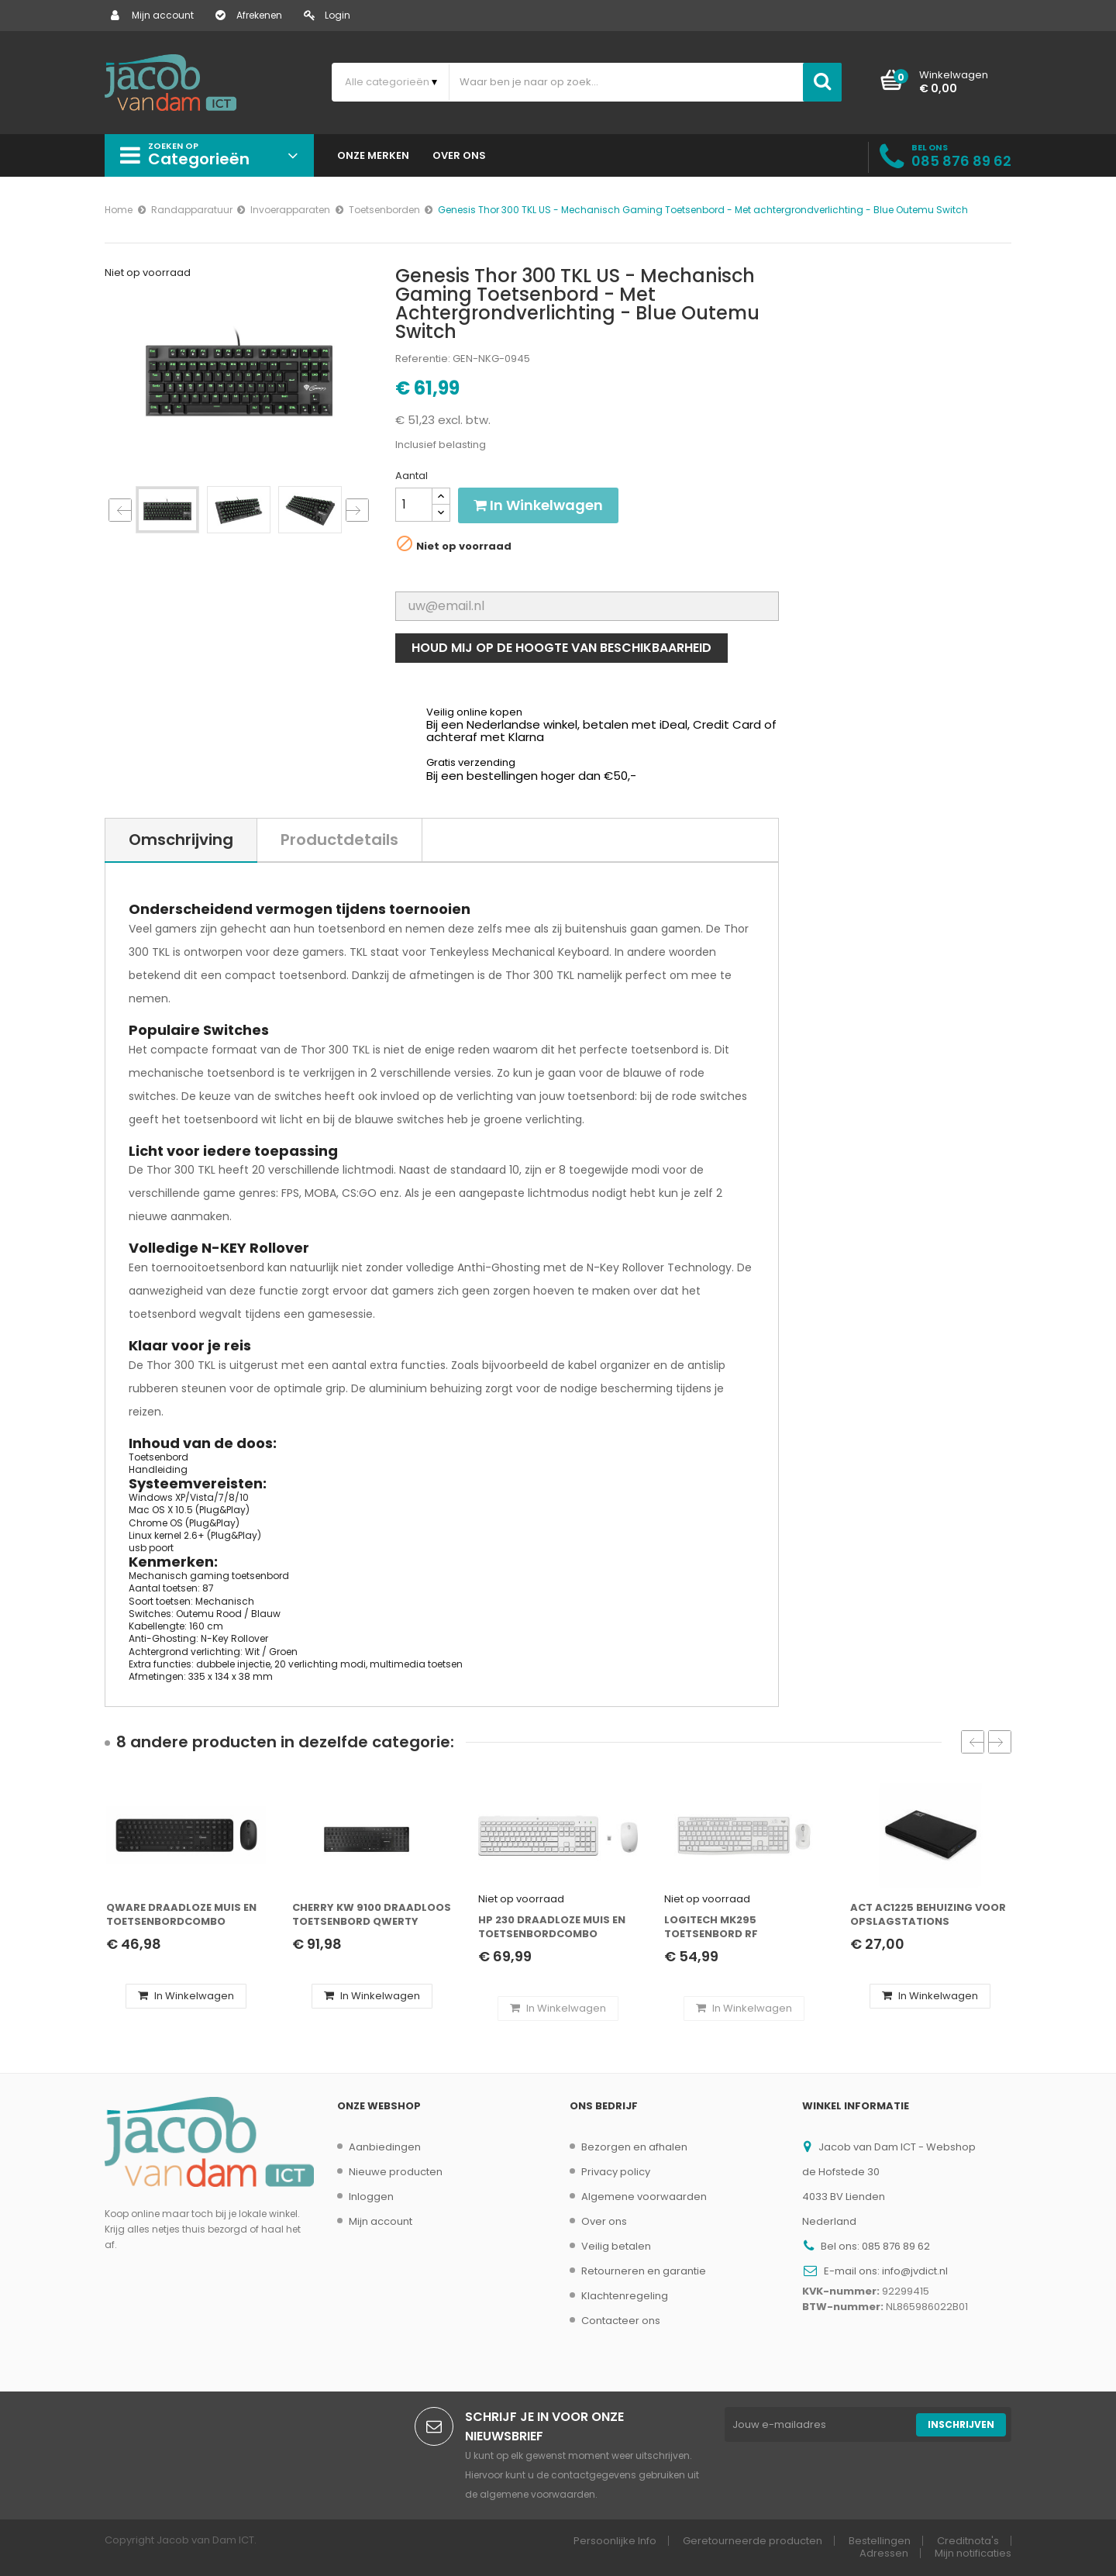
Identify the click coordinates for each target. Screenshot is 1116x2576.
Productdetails (339, 839)
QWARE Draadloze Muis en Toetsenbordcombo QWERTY (181, 1915)
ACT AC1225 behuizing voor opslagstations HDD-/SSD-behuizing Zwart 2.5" (930, 1915)
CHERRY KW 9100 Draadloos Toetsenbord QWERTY (371, 1915)
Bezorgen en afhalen (634, 2147)
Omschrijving (181, 839)
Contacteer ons (620, 2320)
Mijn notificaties (973, 2553)
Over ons (604, 2221)
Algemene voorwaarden (644, 2196)
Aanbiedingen (385, 2147)
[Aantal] (413, 505)
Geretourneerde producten (752, 2541)
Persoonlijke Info (615, 2541)
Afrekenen (248, 15)
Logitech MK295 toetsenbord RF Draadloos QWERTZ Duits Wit (739, 1927)
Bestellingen (880, 2541)
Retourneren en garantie (643, 2271)
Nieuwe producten (396, 2171)
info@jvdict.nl (915, 2271)
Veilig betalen (616, 2246)
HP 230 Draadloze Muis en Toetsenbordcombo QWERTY (551, 1927)
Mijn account (152, 15)
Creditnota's (968, 2541)
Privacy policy (615, 2171)
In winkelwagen (538, 505)
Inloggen (371, 2196)
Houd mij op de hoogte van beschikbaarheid (561, 648)
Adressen (883, 2553)
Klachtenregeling (624, 2295)
